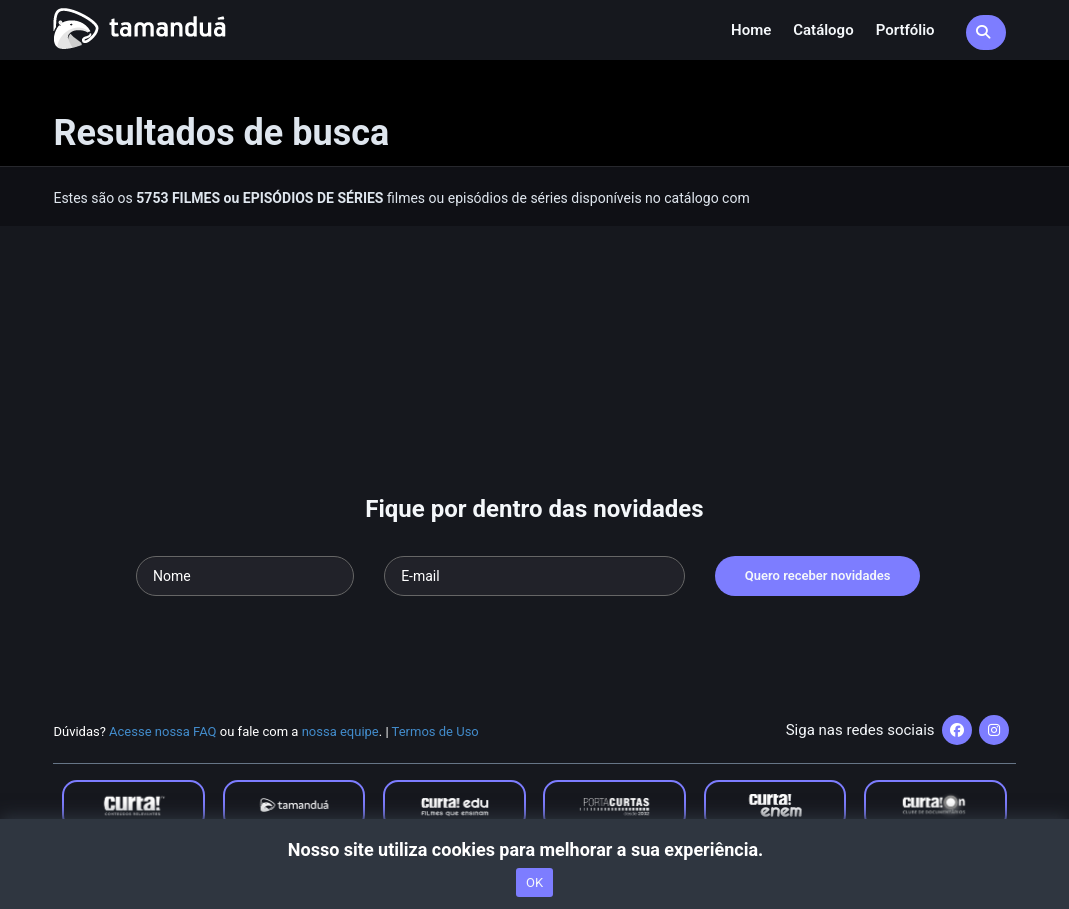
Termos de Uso (435, 731)
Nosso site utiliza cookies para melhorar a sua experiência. (534, 849)
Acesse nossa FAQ (163, 731)
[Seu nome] (245, 576)
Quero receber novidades (818, 575)
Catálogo (823, 30)
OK (534, 882)
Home (751, 30)
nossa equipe (340, 731)
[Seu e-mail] (534, 576)
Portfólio (905, 30)
